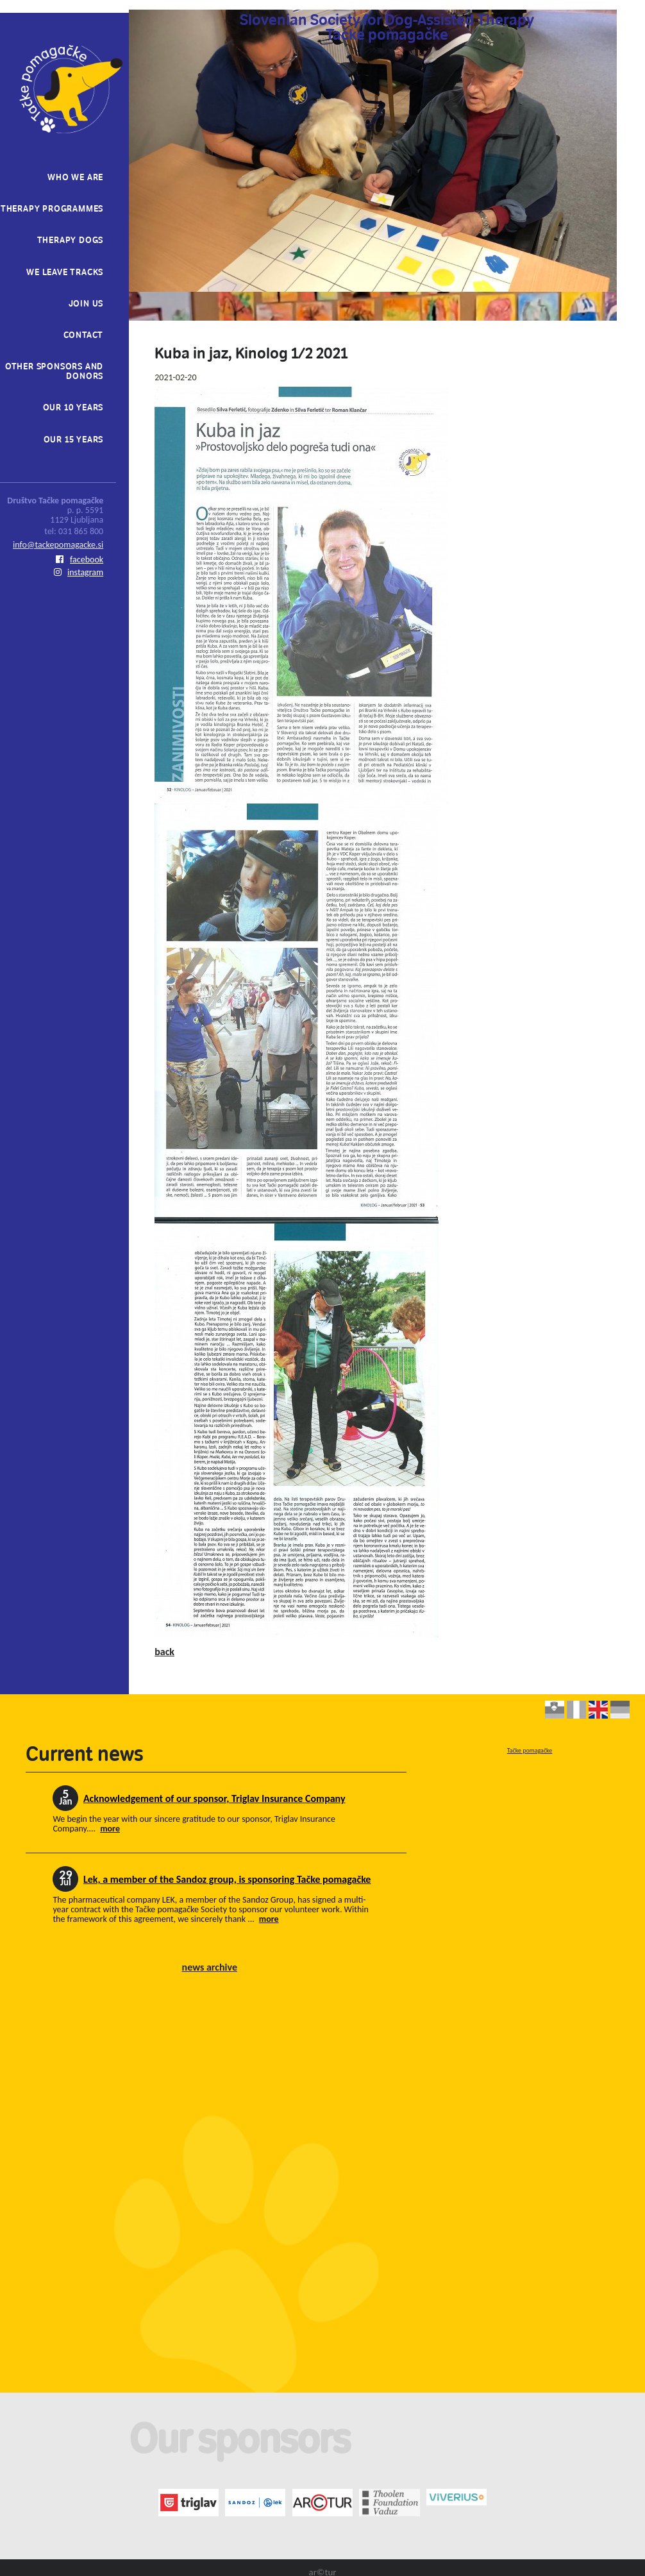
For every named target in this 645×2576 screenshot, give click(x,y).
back (164, 1652)
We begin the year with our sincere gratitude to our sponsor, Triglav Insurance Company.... (194, 1824)
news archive (209, 1967)
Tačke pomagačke (530, 1750)
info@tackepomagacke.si (58, 544)
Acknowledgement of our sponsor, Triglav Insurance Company (214, 1798)
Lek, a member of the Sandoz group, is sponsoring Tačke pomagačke (227, 1879)
